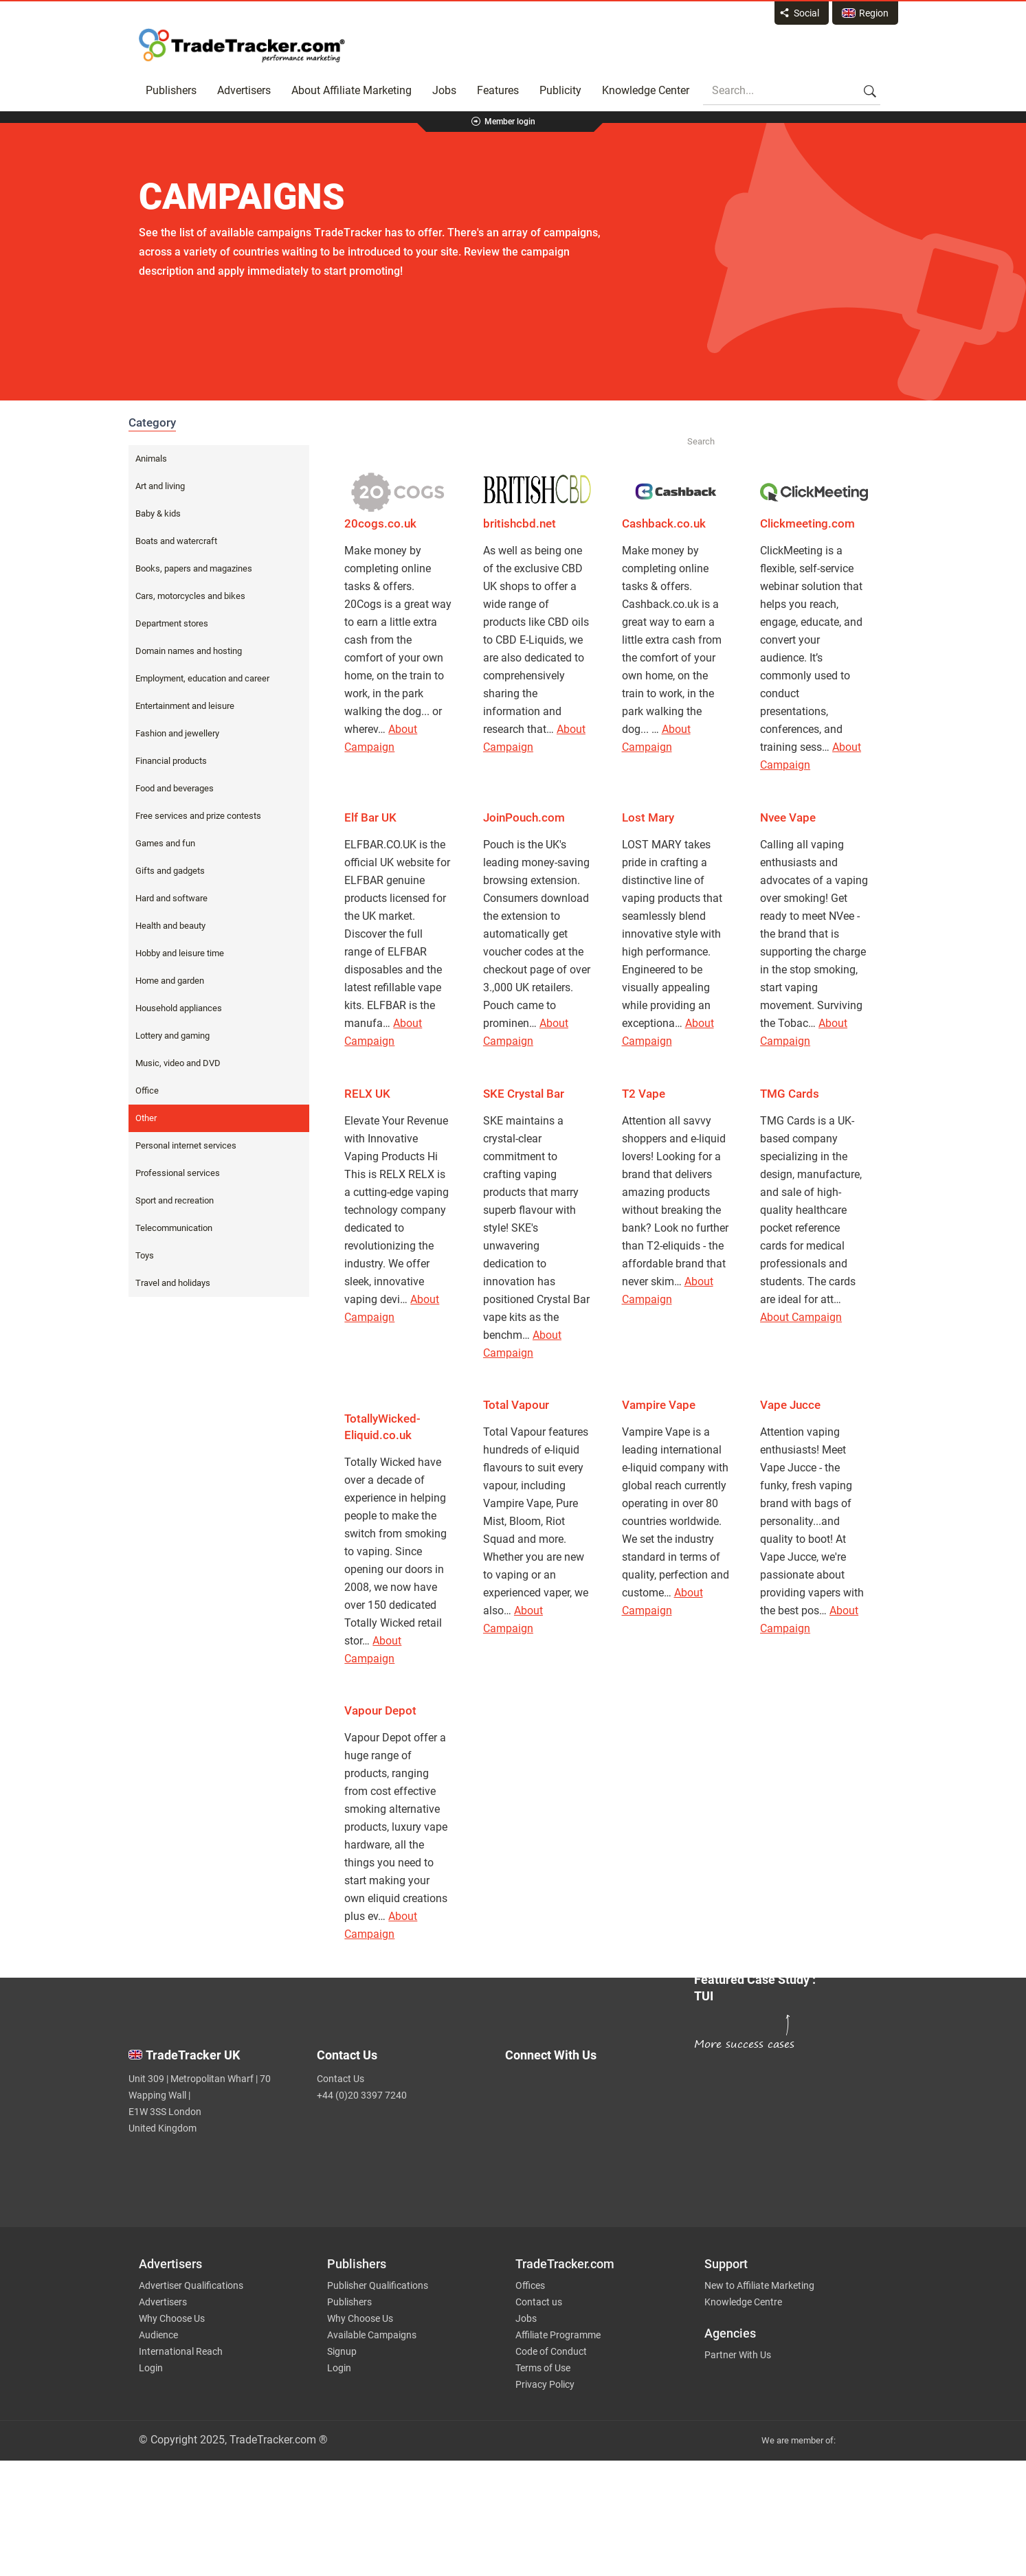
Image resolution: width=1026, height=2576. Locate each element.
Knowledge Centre (743, 2301)
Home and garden (169, 980)
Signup (342, 2351)
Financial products (171, 761)
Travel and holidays (172, 1283)
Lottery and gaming (172, 1035)
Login (151, 2367)
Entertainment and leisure (184, 706)
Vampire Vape (658, 1405)
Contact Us (340, 2078)
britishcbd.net (519, 523)
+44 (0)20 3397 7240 (362, 2095)
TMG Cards (789, 1093)
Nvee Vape (788, 817)
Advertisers (244, 90)
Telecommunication (173, 1228)
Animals (151, 458)
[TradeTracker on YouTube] (595, 2170)
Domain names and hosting (188, 651)
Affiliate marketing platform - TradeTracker (242, 45)
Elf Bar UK (370, 817)
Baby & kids (158, 513)
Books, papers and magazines (193, 568)
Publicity (560, 90)
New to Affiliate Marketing (759, 2285)
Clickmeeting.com (807, 523)
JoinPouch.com (524, 817)
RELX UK (367, 1093)
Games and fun (165, 843)
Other (146, 1118)
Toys (144, 1255)
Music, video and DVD (178, 1063)
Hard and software (171, 898)
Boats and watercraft (176, 541)
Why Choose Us (172, 2318)
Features (498, 90)
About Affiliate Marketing (351, 90)
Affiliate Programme (558, 2334)
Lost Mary (648, 817)
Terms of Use (542, 2367)
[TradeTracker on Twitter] (590, 2093)
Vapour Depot (380, 1710)
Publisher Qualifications (377, 2285)
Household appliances (178, 1008)
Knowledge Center (645, 90)
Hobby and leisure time (179, 953)
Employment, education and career (202, 678)
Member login (509, 121)
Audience (158, 2334)
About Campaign (801, 1317)
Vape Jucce (790, 1405)
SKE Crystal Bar (523, 1093)
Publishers (171, 90)
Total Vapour (516, 1405)
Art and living (160, 486)
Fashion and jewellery (177, 733)
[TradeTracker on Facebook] (590, 2120)
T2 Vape (643, 1093)
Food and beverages (174, 788)
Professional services (177, 1173)
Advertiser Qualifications (191, 2285)
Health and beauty (170, 925)
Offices (530, 2285)
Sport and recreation (174, 1200)
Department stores (171, 623)
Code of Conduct (551, 2351)
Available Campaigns (371, 2334)
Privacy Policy (545, 2384)
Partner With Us (737, 2354)
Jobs (444, 90)
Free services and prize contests (198, 816)
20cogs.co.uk (380, 523)
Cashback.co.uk (664, 523)
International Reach (181, 2351)
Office (147, 1090)
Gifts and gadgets (170, 871)
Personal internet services (185, 1145)
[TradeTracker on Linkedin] (590, 2148)
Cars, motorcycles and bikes (190, 596)
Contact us (538, 2301)
